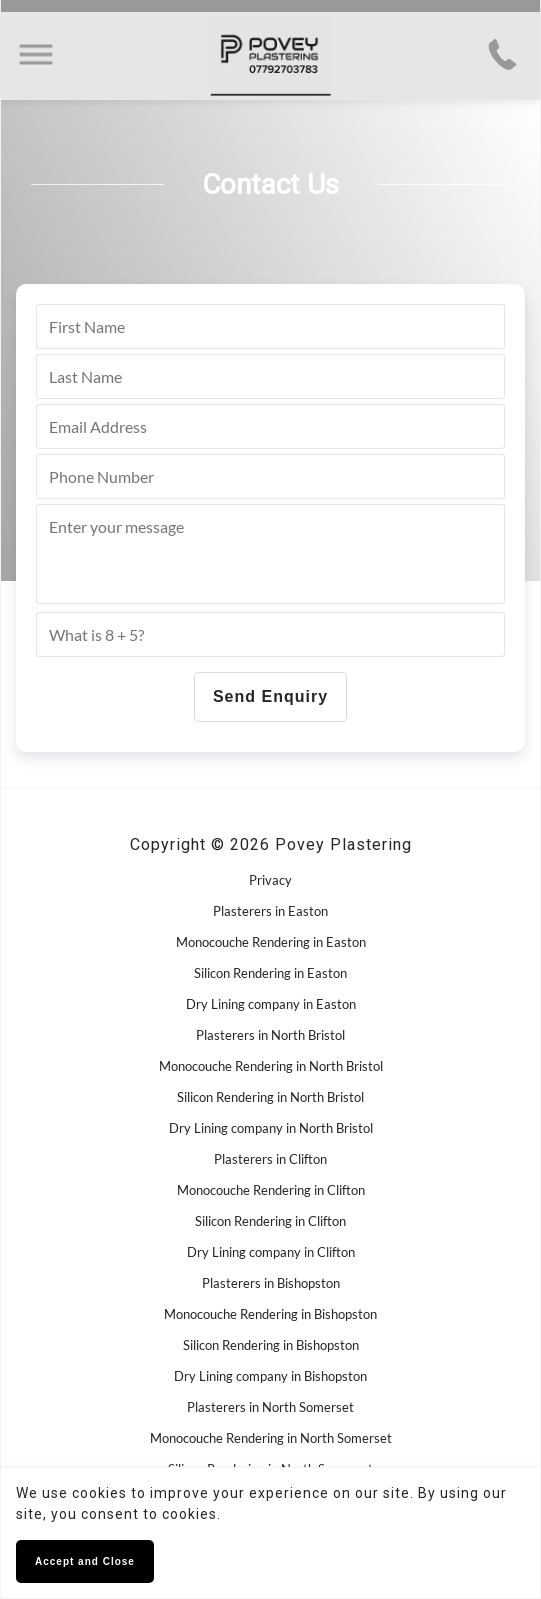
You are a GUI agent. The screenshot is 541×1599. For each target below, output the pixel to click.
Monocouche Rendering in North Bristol (271, 1066)
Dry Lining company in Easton (271, 1004)
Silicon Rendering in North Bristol (270, 1097)
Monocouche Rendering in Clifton (271, 1190)
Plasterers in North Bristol (270, 1035)
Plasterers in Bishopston (271, 1283)
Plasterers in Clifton (270, 1159)
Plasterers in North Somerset (270, 1407)
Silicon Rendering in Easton (270, 973)
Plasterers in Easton (270, 911)
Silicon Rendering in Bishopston (271, 1345)
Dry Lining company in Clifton (271, 1252)
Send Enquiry (270, 696)
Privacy (270, 880)
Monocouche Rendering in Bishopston (270, 1314)
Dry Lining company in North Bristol (271, 1128)
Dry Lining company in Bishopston (270, 1376)
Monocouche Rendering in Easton (271, 942)
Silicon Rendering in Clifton (270, 1221)
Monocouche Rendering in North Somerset (271, 1438)
